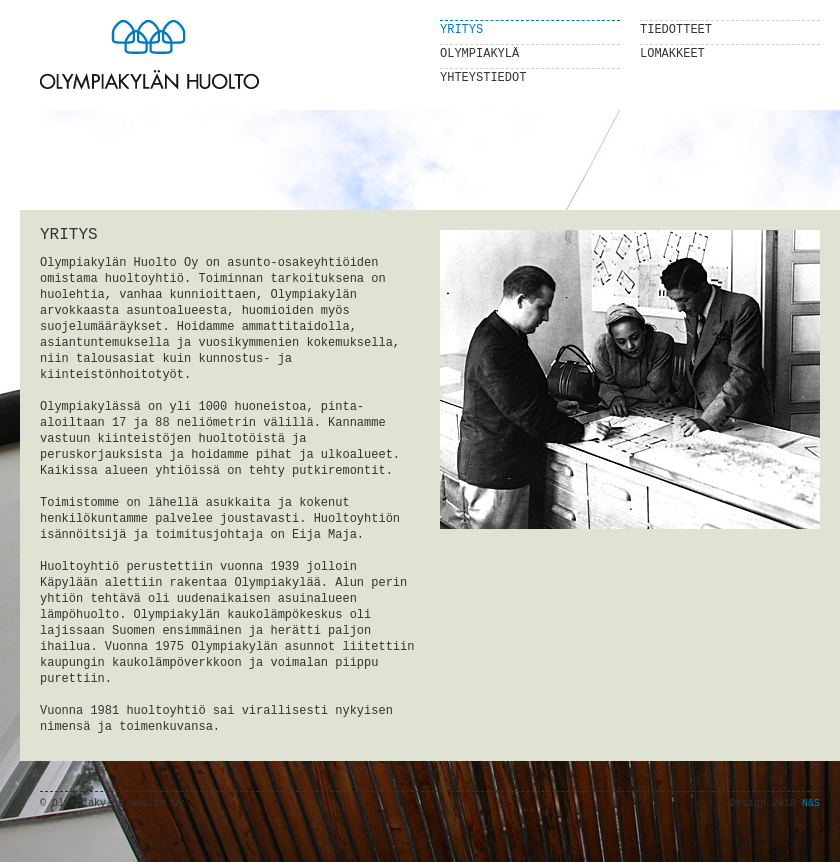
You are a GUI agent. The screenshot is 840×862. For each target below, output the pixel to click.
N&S (811, 803)
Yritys (461, 30)
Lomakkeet (672, 54)
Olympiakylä (479, 54)
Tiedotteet (676, 30)
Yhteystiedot (483, 78)
